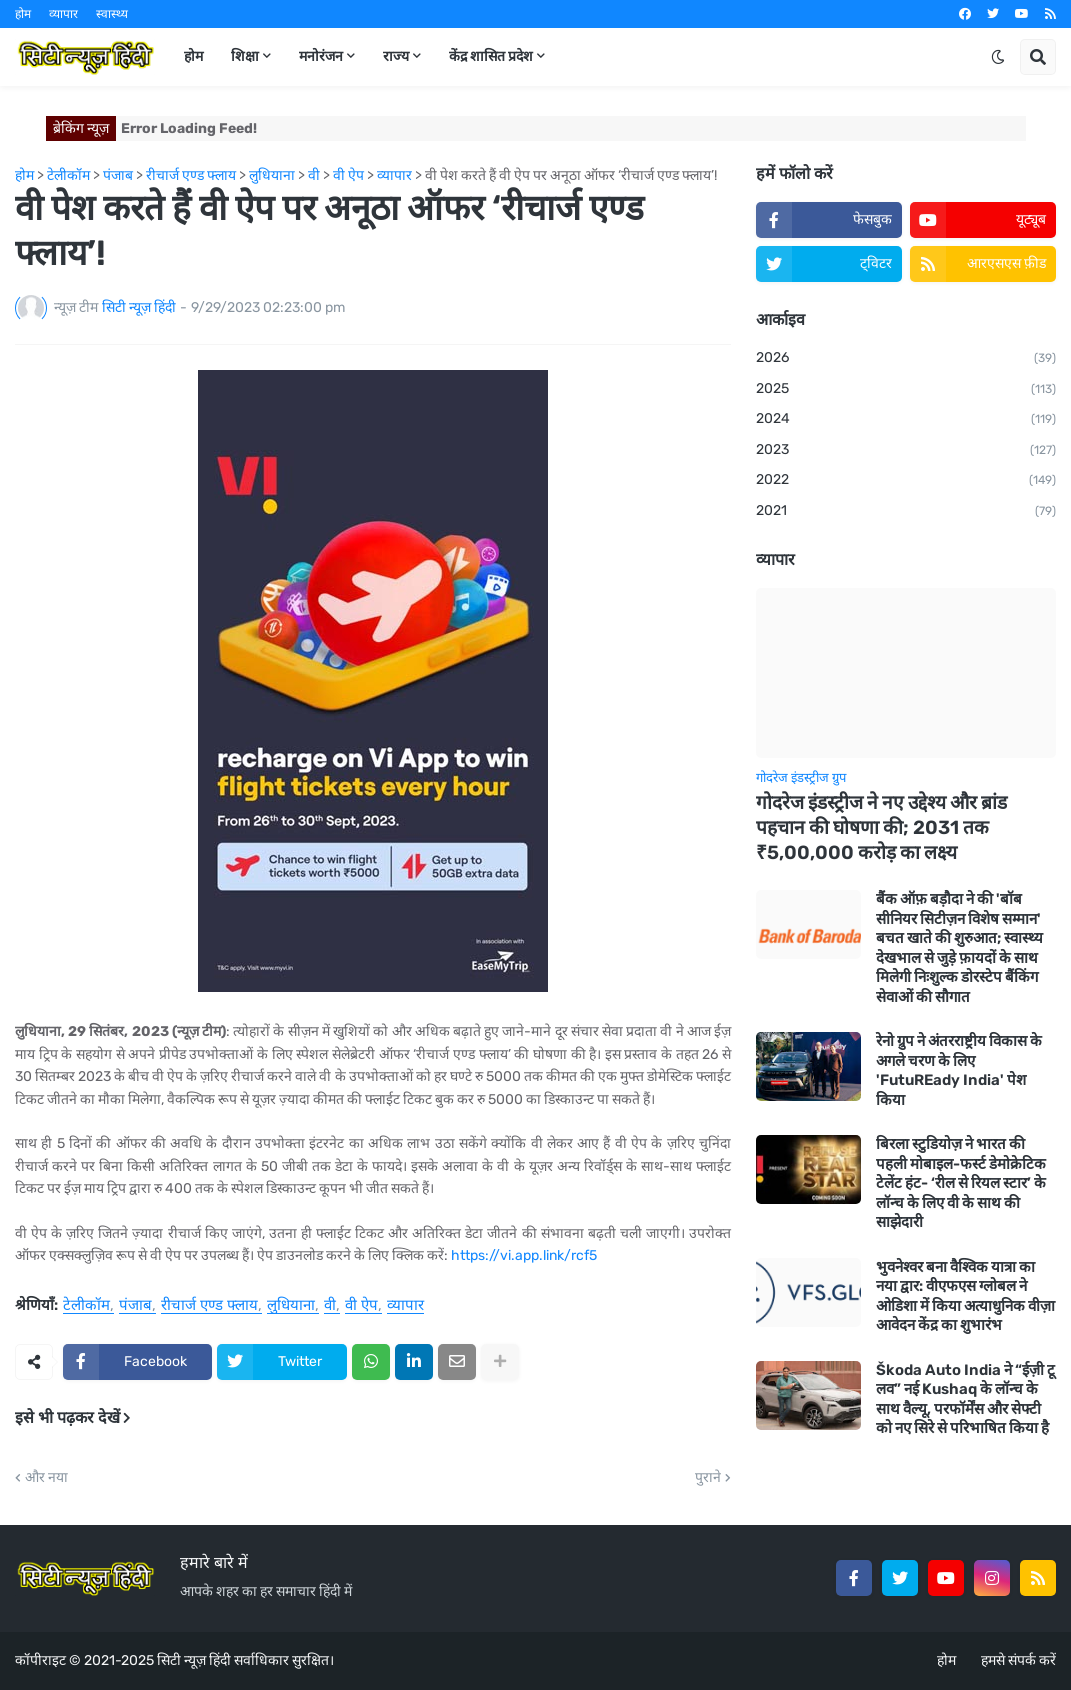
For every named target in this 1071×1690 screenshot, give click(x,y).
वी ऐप (361, 1306)
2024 (906, 420)
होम (23, 14)
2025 (906, 390)
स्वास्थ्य (112, 14)
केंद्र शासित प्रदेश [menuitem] (491, 56)
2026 (906, 359)
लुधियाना (291, 1306)
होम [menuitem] (193, 56)
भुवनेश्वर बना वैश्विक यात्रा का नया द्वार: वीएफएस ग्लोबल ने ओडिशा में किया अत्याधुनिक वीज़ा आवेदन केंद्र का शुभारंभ (965, 1296)
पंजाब (135, 1306)
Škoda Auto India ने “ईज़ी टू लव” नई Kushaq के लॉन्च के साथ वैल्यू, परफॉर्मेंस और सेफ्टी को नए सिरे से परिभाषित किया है (965, 1399)
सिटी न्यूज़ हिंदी (194, 1660)
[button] (998, 57)
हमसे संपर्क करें (1018, 1660)
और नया (46, 1478)
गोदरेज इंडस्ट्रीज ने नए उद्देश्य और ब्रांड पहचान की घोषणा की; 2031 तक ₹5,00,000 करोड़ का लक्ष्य (881, 827)
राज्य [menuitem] (396, 56)
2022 (906, 481)
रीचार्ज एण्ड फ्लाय (209, 1306)
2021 (906, 512)
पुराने (708, 1478)
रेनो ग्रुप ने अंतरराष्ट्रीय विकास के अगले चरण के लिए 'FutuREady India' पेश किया (959, 1070)
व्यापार (63, 14)
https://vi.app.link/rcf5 (524, 1255)
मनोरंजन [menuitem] (321, 56)
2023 (906, 451)
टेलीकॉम (86, 1306)
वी (330, 1306)
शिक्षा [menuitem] (245, 56)
